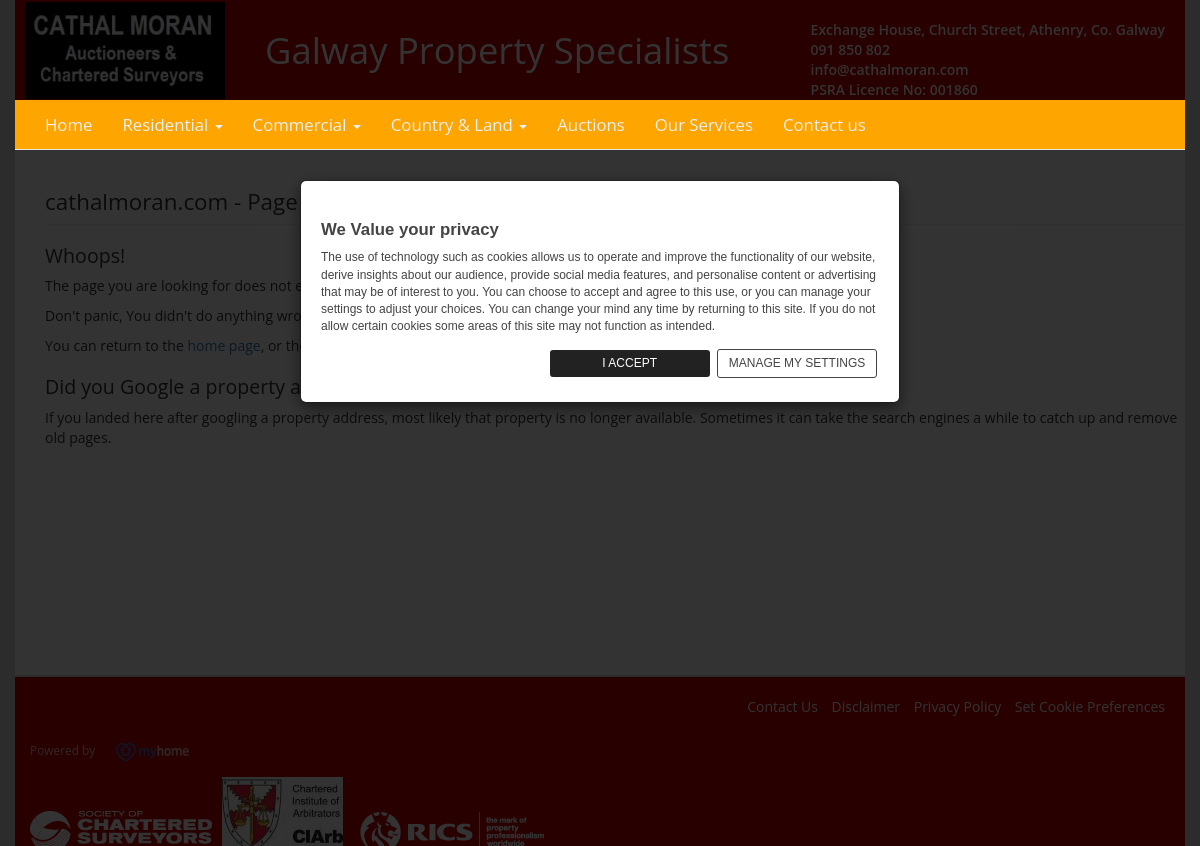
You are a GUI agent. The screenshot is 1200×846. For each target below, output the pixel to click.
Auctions (591, 124)
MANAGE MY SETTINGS (797, 363)
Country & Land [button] (459, 124)
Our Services (704, 124)
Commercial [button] (307, 124)
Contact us (824, 124)
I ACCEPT (629, 363)
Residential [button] (172, 124)
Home (68, 124)
